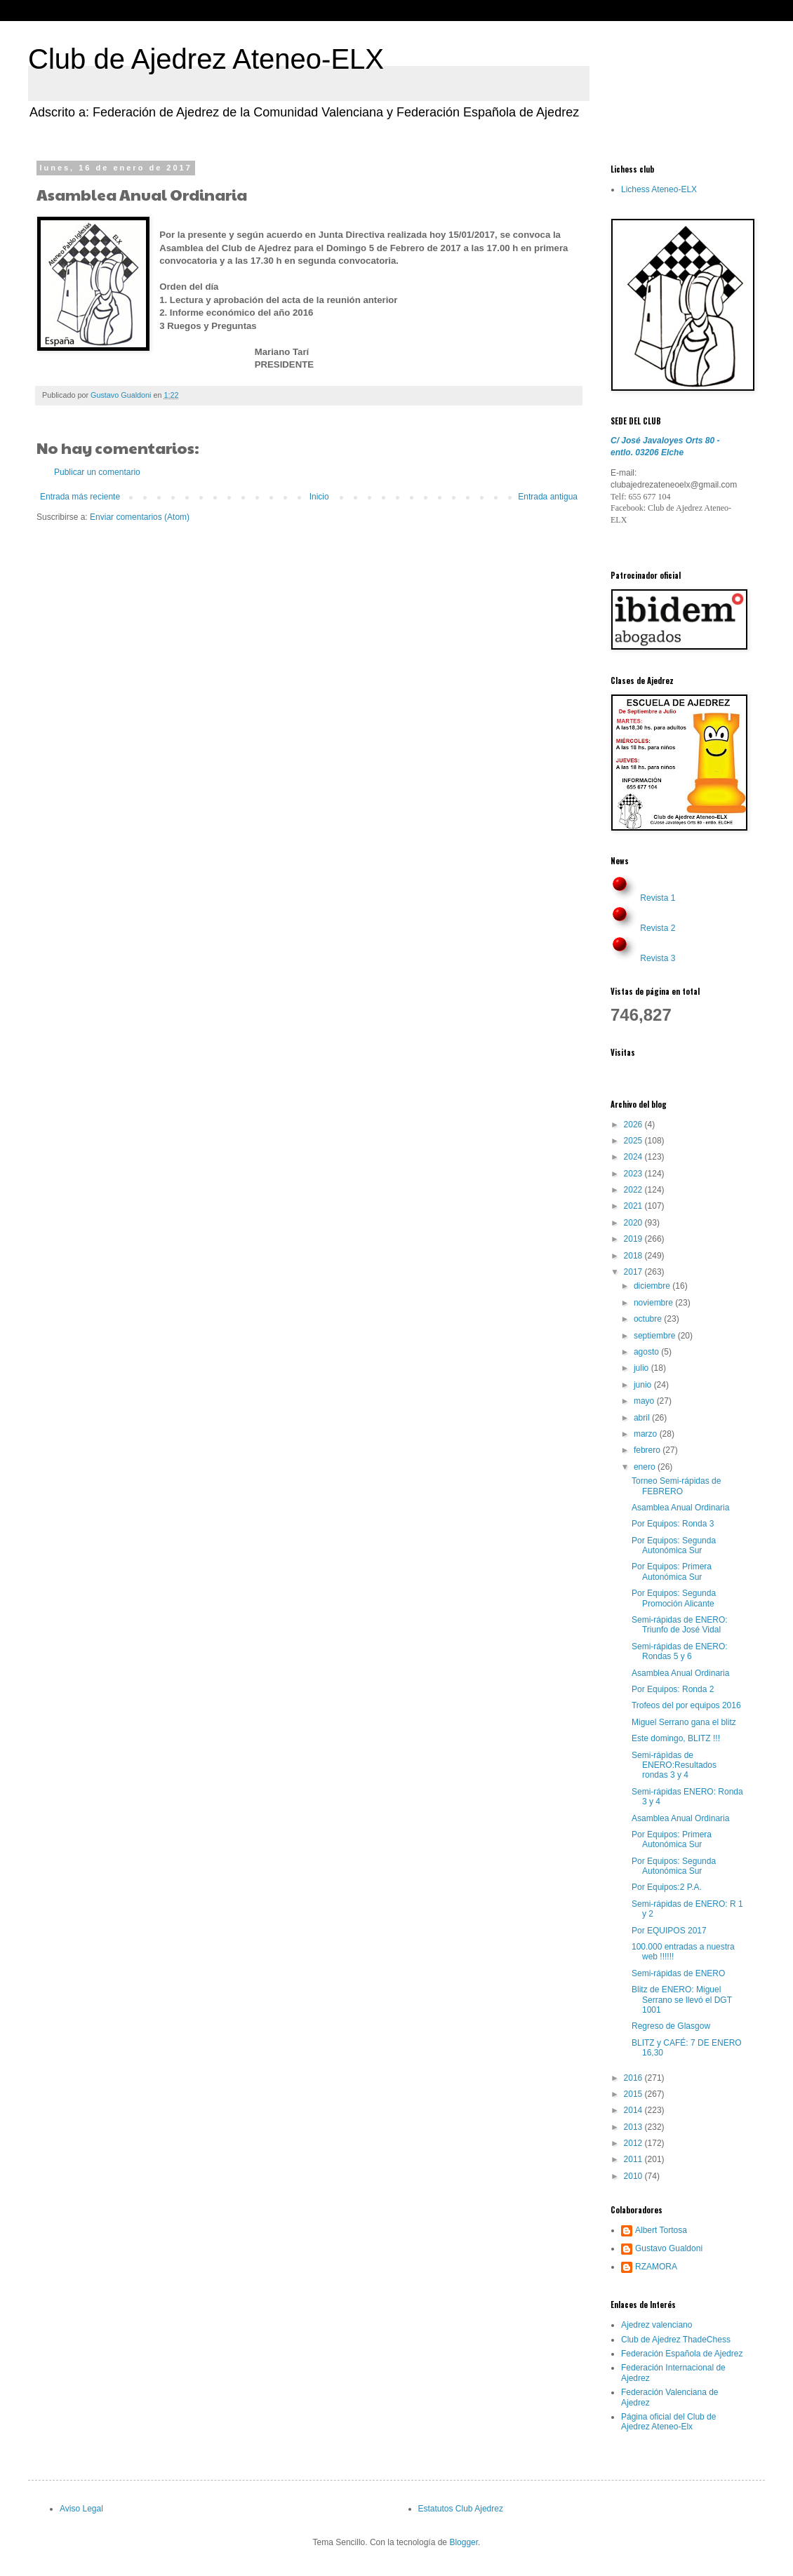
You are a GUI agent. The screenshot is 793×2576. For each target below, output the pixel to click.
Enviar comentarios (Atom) (139, 517)
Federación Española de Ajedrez (681, 2354)
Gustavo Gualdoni (668, 2248)
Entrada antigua (548, 497)
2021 (634, 1206)
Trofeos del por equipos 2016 (686, 1705)
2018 (634, 1256)
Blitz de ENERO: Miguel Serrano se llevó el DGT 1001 (682, 2000)
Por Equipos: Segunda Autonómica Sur (674, 1545)
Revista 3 (657, 958)
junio (644, 1385)
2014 (634, 2110)
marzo (647, 1434)
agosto (647, 1352)
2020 (634, 1223)
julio (642, 1368)
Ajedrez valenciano (656, 2325)
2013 (634, 2127)
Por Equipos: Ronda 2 (673, 1689)
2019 (634, 1239)
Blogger (463, 2542)
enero (646, 1467)
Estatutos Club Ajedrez (460, 2509)
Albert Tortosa (661, 2230)
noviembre (654, 1303)
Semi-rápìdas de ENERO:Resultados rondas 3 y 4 (674, 1765)
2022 (634, 1190)
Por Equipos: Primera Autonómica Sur (672, 1571)
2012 (634, 2143)
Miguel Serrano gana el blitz (684, 1722)
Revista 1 (657, 898)
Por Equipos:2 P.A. (667, 1887)
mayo (645, 1401)
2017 (634, 1272)
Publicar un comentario (97, 472)
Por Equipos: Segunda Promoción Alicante (674, 1598)
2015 (634, 2094)
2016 (634, 2078)
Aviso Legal (81, 2509)
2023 (634, 1174)
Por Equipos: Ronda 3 (673, 1524)
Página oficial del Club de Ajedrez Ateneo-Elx (668, 2421)
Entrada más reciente (80, 497)
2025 (634, 1141)
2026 (634, 1124)
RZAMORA (656, 2267)
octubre (649, 1319)
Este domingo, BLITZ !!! (676, 1738)
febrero (648, 1450)
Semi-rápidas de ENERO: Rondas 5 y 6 (680, 1651)
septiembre (656, 1336)
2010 (634, 2176)
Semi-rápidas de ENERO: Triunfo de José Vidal (680, 1625)
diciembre (653, 1286)
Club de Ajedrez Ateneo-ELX (206, 58)
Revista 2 (657, 928)
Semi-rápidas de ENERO (678, 1973)
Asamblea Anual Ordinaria (680, 1507)
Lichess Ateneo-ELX (659, 189)
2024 (634, 1157)
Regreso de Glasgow (671, 2026)
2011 (634, 2159)
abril (643, 1418)
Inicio (319, 497)
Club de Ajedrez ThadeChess (676, 2339)
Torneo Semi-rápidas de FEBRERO (676, 1486)
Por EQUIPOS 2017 (669, 1931)
